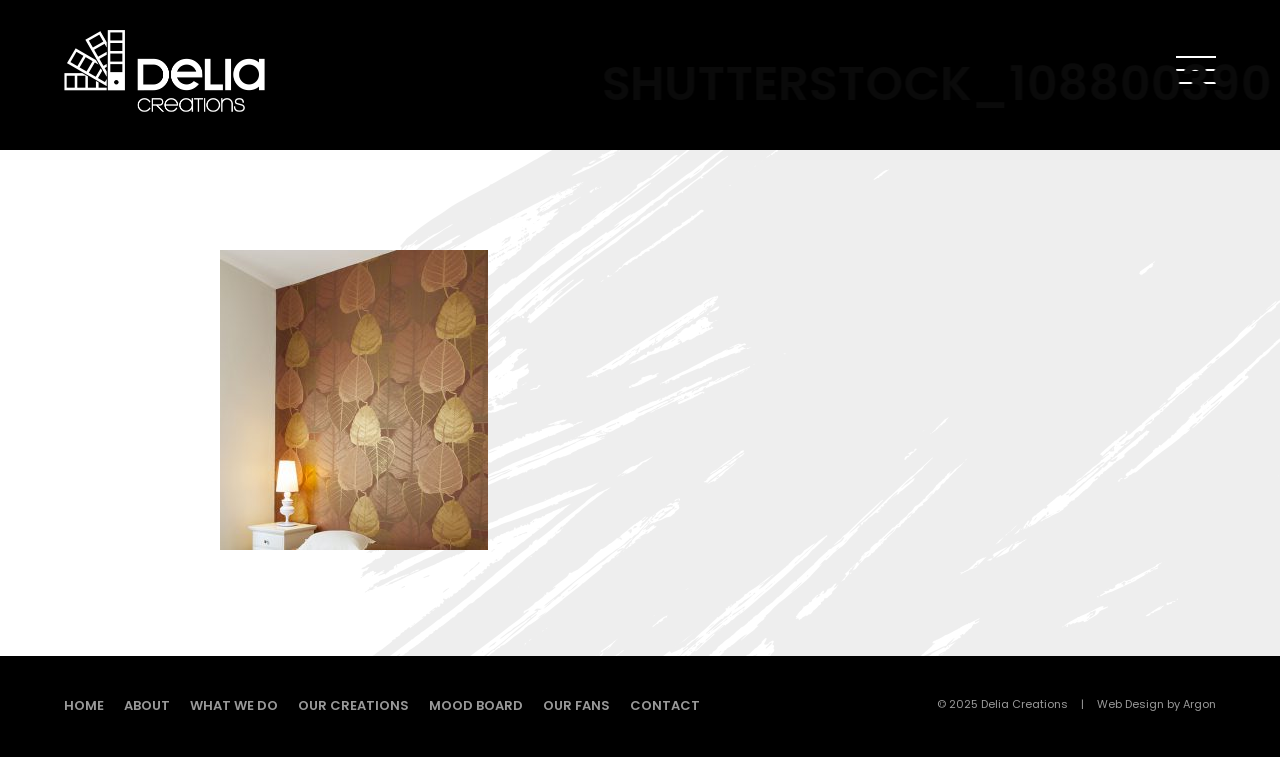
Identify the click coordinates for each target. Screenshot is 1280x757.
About (147, 705)
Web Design (1130, 704)
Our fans (576, 705)
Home (84, 705)
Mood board (476, 705)
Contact (665, 705)
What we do (234, 705)
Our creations (353, 705)
